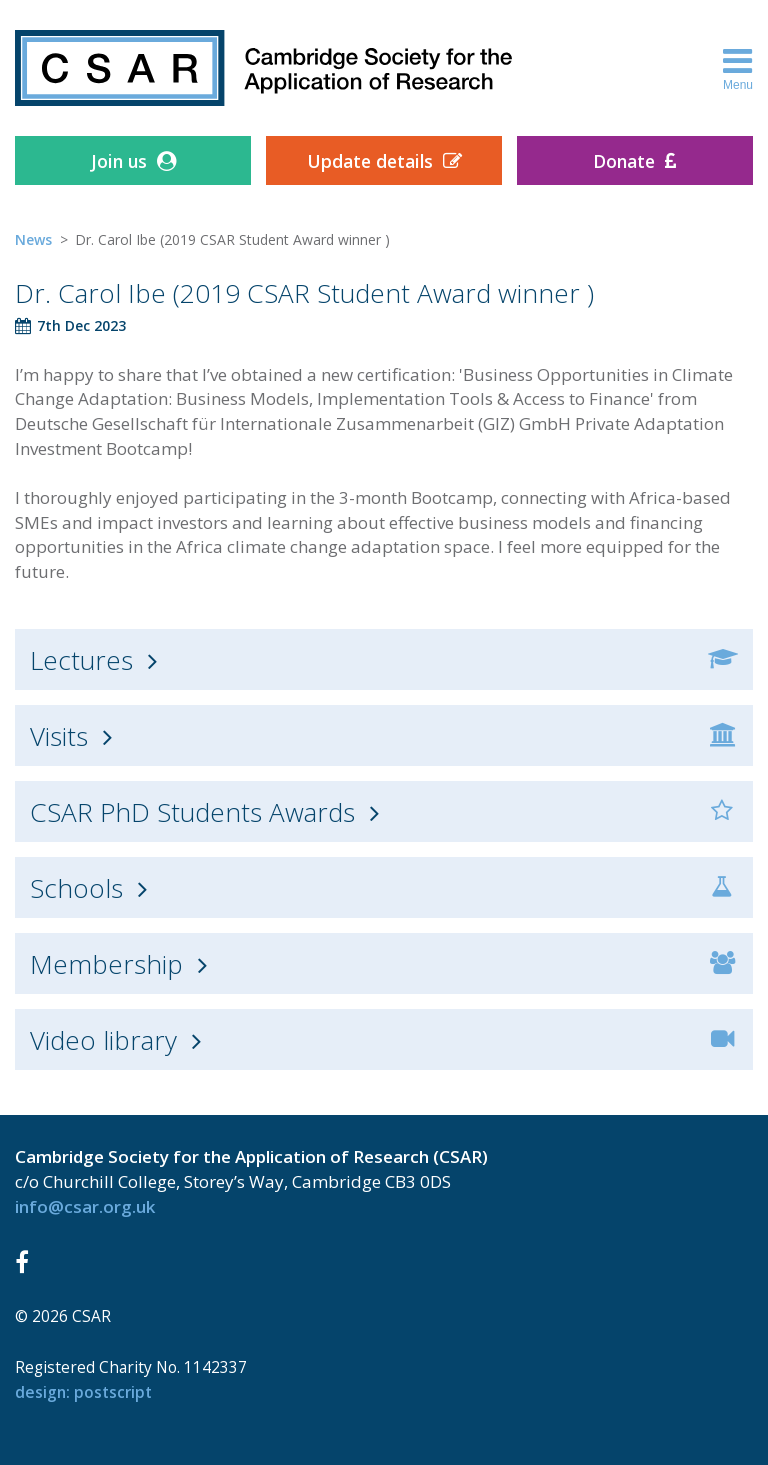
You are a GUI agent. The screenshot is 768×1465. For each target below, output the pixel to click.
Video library (103, 1040)
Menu (738, 68)
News (33, 239)
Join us (119, 161)
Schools (76, 888)
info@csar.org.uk (85, 1206)
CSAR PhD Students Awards (192, 812)
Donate (624, 161)
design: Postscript (83, 1392)
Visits (59, 736)
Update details (370, 161)
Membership (106, 964)
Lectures (81, 660)
